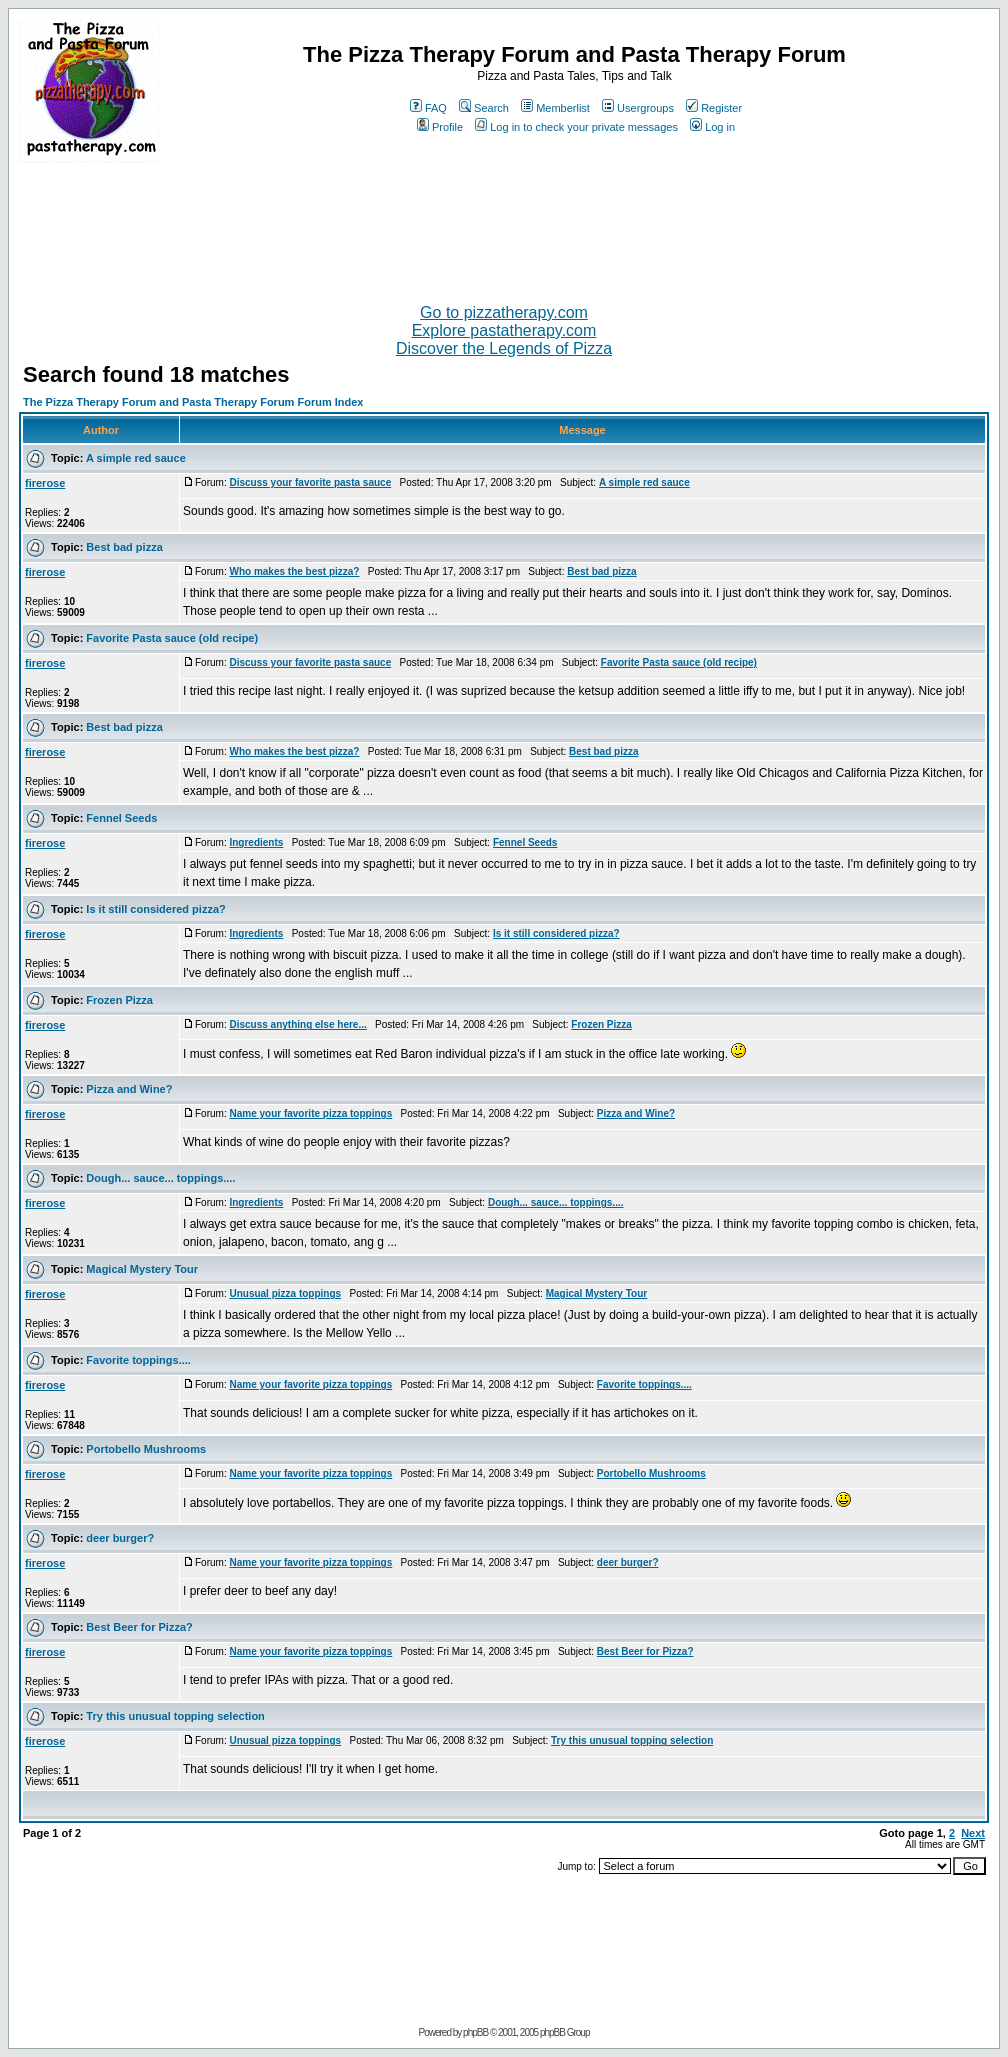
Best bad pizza (124, 547)
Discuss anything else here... (297, 1024)
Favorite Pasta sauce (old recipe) (172, 638)
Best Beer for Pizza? (139, 1627)
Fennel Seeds (121, 818)
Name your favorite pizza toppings (310, 1113)
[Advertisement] (504, 225)
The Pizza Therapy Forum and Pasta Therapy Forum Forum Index (193, 402)
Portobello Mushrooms (146, 1449)
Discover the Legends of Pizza (504, 348)
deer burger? (120, 1538)
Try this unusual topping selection (175, 1716)
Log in (712, 127)
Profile (440, 127)
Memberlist (555, 108)
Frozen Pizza (119, 1000)
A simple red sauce (136, 458)
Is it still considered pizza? (155, 909)
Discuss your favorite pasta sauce (310, 482)
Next (973, 1833)
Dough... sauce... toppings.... (160, 1178)
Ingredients (256, 842)
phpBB (475, 2032)
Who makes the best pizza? (294, 571)
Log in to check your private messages (576, 127)
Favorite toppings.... (138, 1360)
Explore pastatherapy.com (504, 330)
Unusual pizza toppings (285, 1293)
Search (484, 108)
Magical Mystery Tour (142, 1269)
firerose (45, 483)
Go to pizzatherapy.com (504, 312)
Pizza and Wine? (129, 1089)
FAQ (428, 108)
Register (714, 108)
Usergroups (638, 108)
